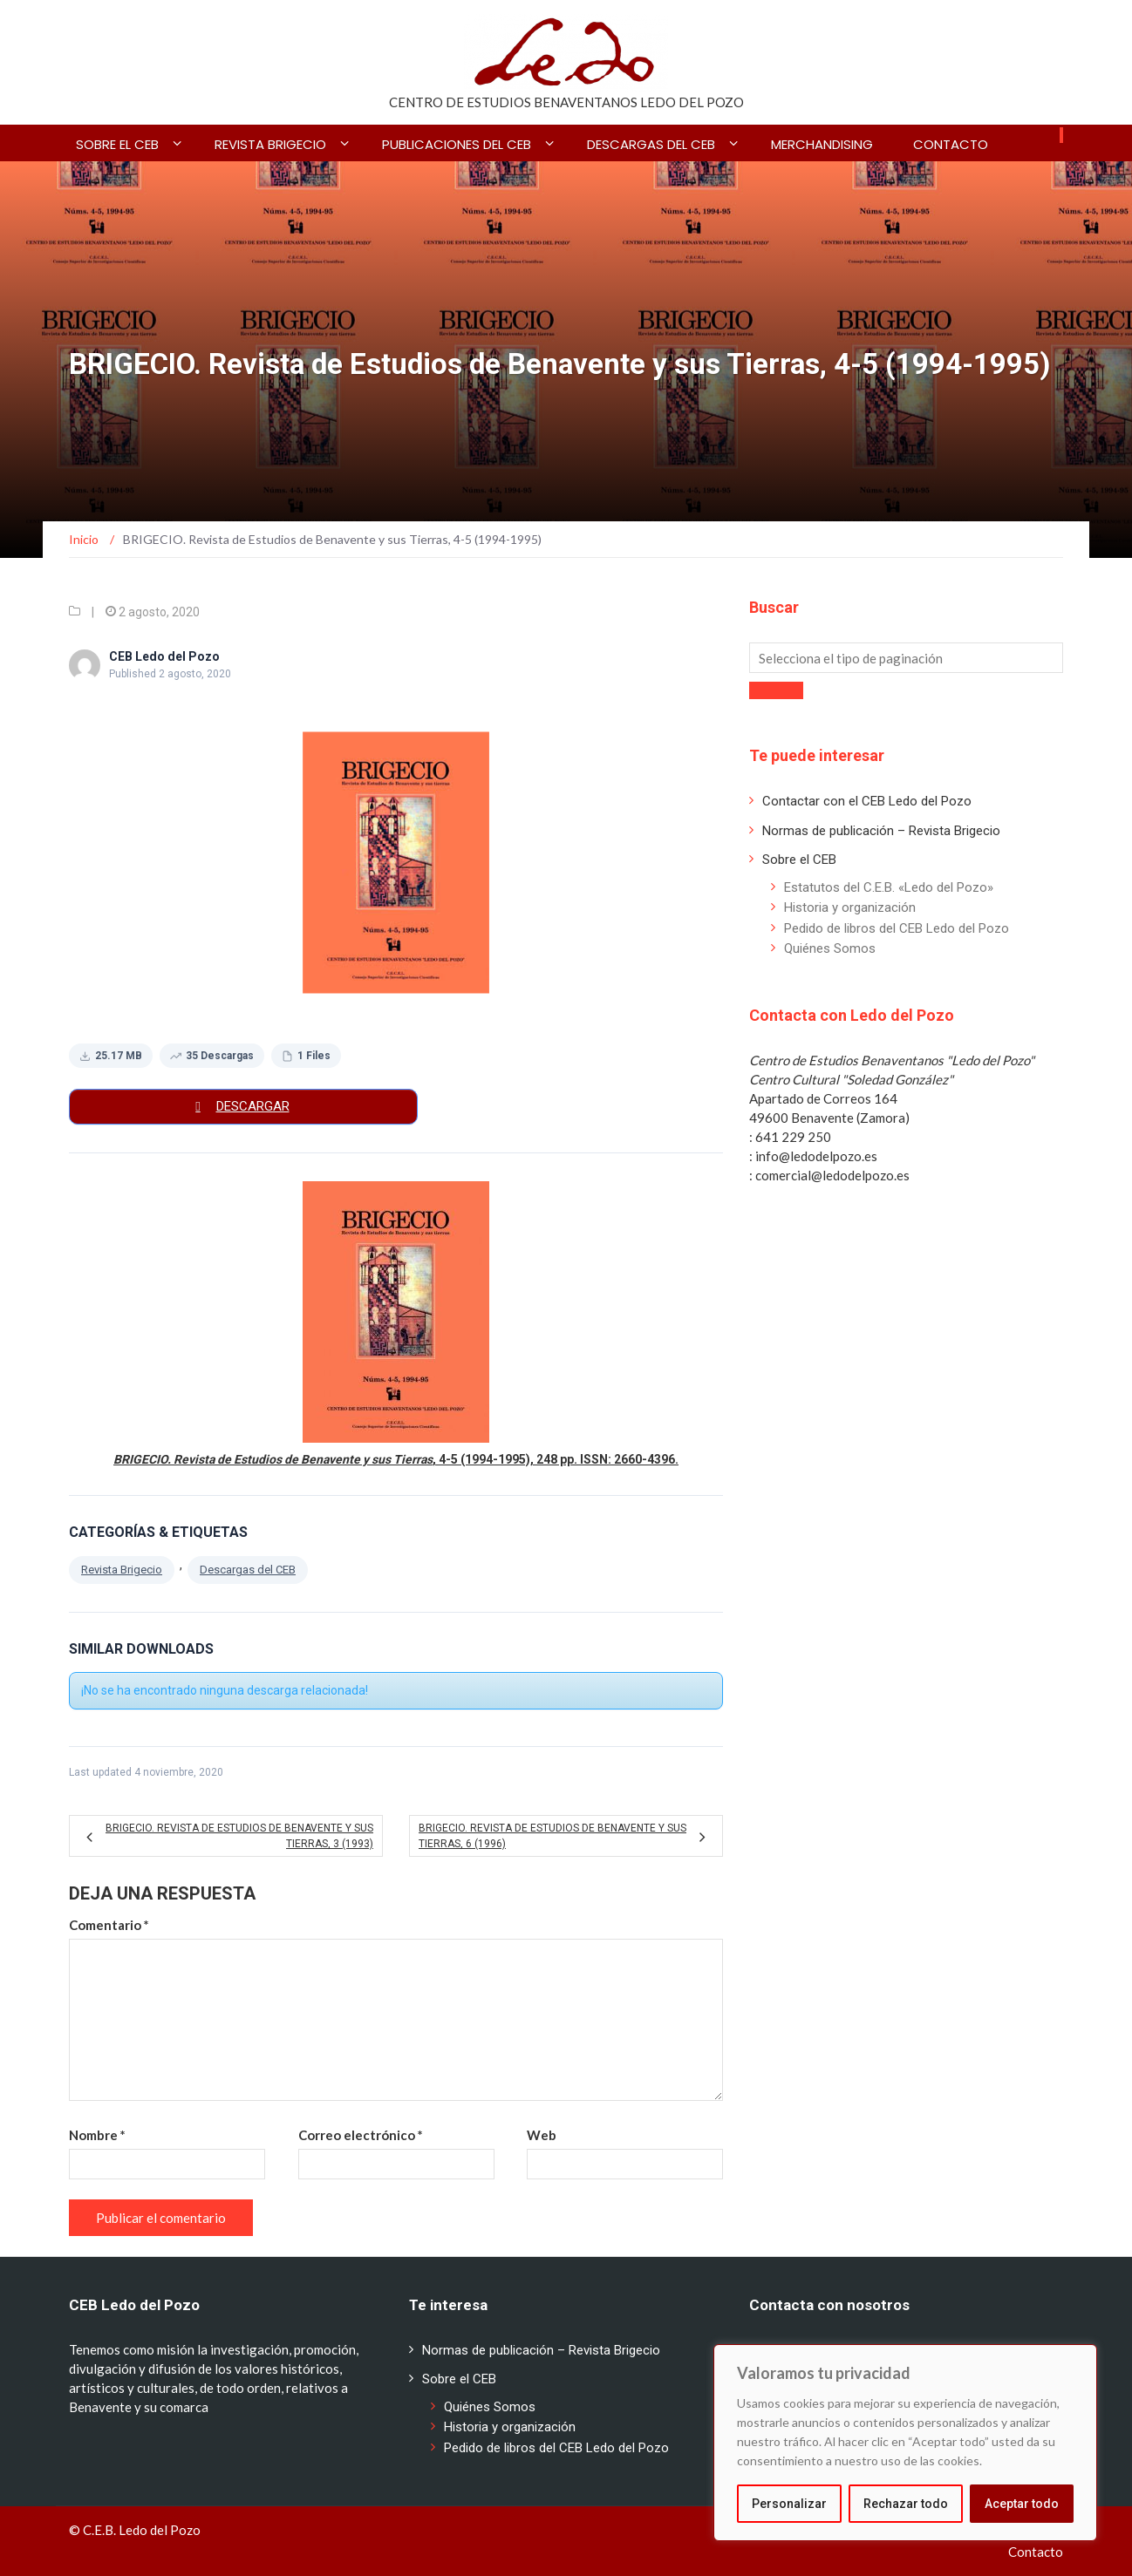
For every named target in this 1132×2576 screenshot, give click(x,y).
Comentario (109, 1925)
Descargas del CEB (651, 144)
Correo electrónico (360, 2135)
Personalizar (789, 2504)
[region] (905, 2442)
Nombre (97, 2135)
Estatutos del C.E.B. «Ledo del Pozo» (888, 887)
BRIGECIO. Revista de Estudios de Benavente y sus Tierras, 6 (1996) (552, 1836)
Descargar (253, 1106)
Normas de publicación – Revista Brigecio (881, 831)
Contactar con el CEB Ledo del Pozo (867, 801)
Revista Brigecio (121, 1569)
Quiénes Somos (830, 948)
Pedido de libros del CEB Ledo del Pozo (896, 928)
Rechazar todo (905, 2504)
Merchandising (822, 144)
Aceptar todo (1022, 2504)
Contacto (950, 144)
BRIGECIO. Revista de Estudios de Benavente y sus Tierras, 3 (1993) (239, 1836)
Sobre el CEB (117, 144)
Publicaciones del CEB (456, 144)
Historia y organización (850, 907)
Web (541, 2135)
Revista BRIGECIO (270, 144)
